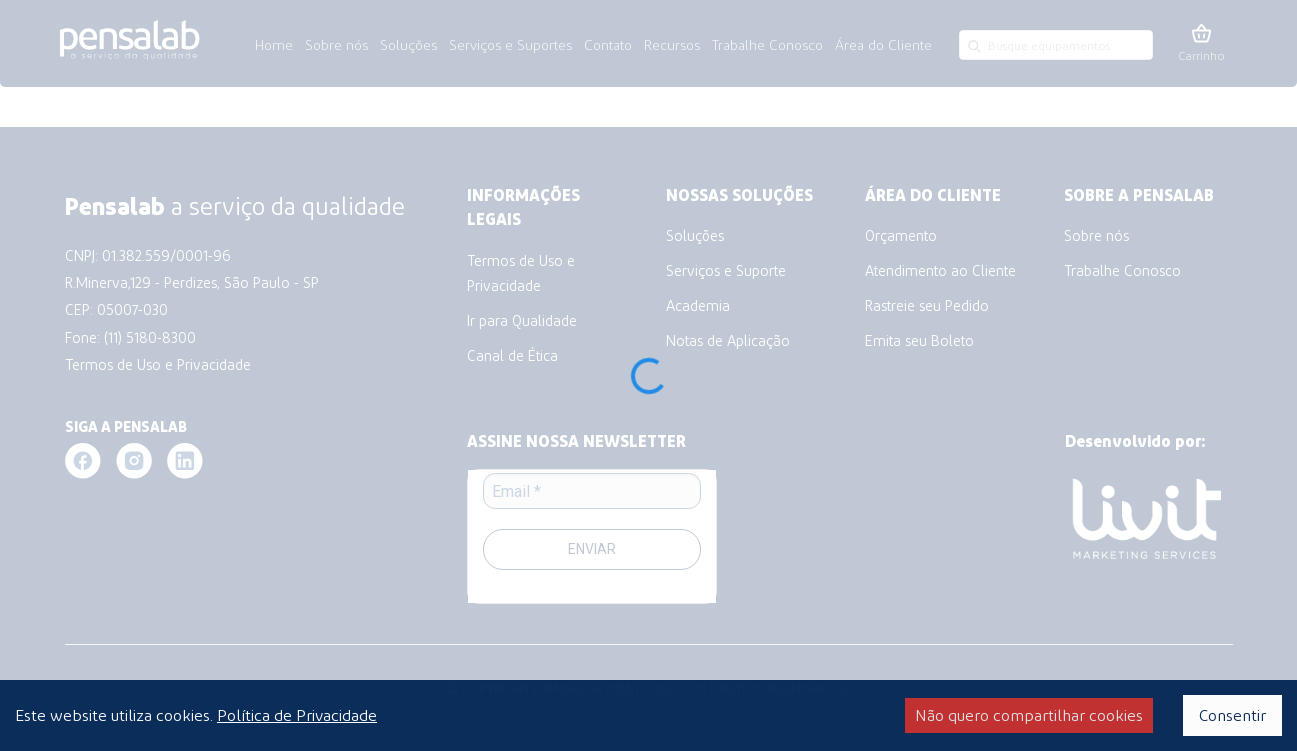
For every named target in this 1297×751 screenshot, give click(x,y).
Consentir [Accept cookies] (1232, 714)
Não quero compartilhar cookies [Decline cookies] (1029, 714)
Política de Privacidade (297, 714)
